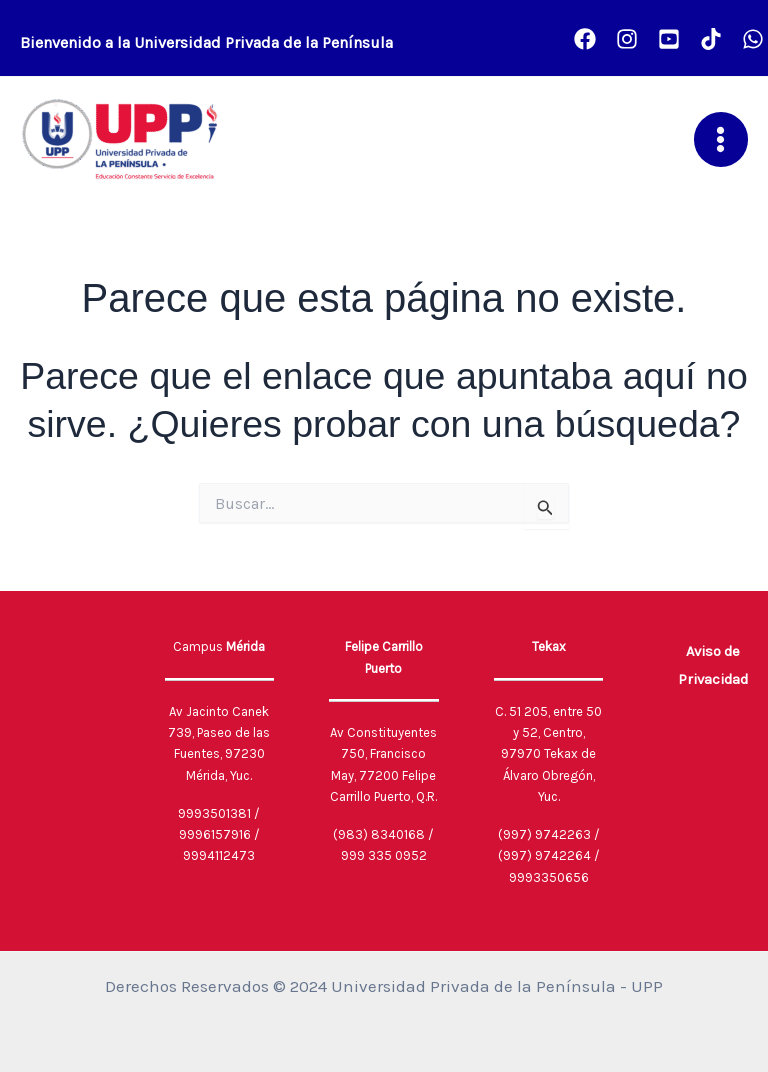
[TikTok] (711, 39)
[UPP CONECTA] (753, 39)
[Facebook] (585, 39)
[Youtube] (669, 39)
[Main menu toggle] (721, 139)
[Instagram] (627, 39)
